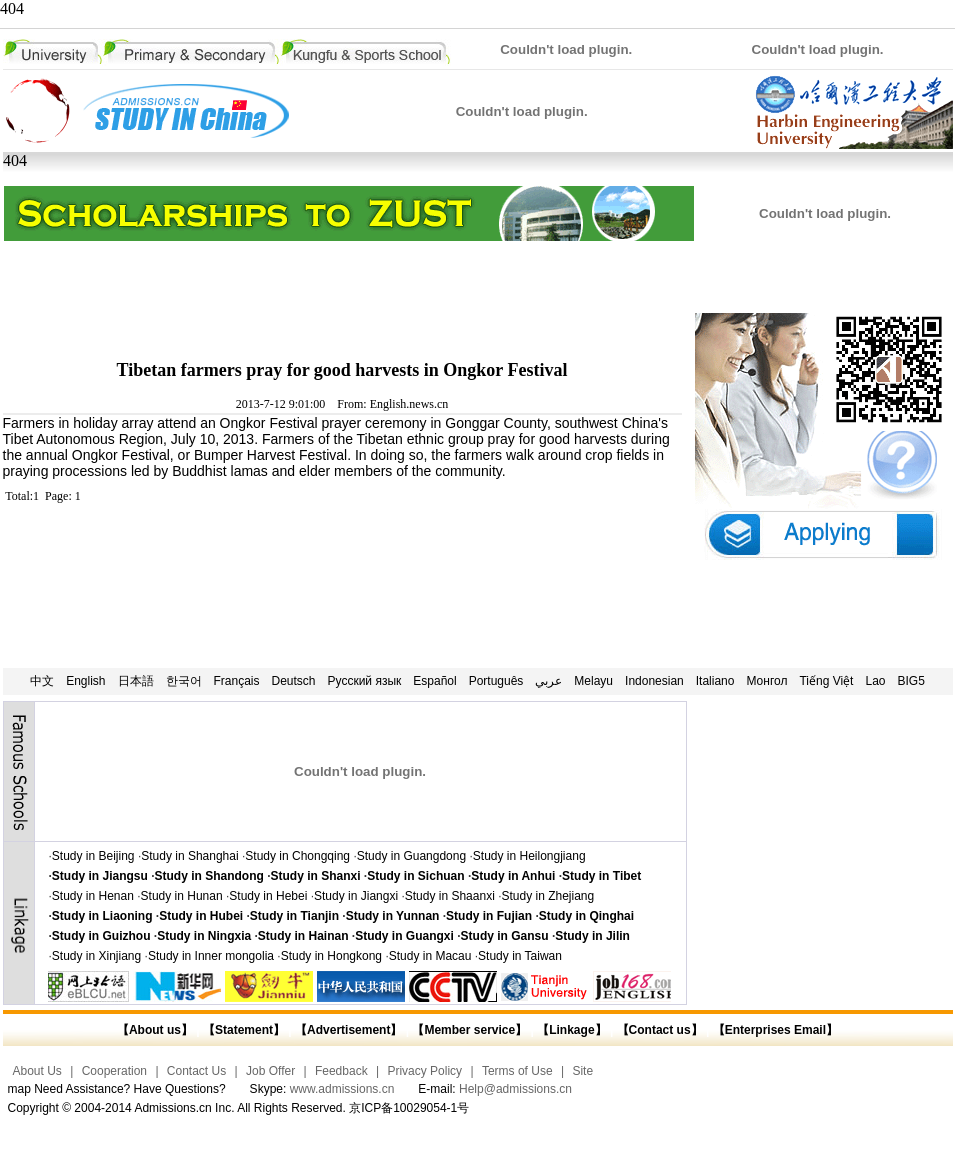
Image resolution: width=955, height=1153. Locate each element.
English (85, 681)
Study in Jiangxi (356, 896)
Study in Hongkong (331, 956)
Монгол (766, 681)
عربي (548, 681)
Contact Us (196, 1071)
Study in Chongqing (297, 856)
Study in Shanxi (316, 876)
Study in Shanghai (189, 856)
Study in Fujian (489, 916)
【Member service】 (469, 1030)
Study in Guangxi (404, 936)
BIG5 (911, 681)
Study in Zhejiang (547, 896)
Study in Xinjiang (96, 956)
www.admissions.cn (342, 1089)
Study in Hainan (303, 936)
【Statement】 (244, 1030)
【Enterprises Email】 (775, 1030)
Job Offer (270, 1071)
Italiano (715, 681)
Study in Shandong (209, 876)
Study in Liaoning (102, 916)
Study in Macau (430, 956)
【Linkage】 (571, 1030)
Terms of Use (517, 1071)
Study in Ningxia (204, 936)
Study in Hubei (201, 916)
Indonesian (654, 681)
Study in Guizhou (101, 936)
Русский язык (365, 681)
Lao (875, 681)
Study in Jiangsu (100, 876)
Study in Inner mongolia (211, 956)
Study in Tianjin (294, 916)
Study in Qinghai (586, 916)
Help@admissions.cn (515, 1089)
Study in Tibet (601, 876)
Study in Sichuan (415, 876)
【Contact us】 (657, 1030)
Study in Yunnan (393, 916)
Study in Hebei (268, 896)
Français (237, 681)
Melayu (593, 681)
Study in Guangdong (411, 856)
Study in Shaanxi (450, 896)
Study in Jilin (592, 936)
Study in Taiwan (520, 956)
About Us (37, 1071)
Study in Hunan (182, 896)
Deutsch (294, 681)
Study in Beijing (93, 856)
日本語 (136, 681)
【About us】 (155, 1030)
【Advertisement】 (348, 1030)
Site (582, 1071)
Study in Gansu (505, 936)
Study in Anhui (513, 876)
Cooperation (114, 1071)
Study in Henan (93, 896)
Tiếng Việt (826, 681)
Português (496, 681)
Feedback (341, 1071)
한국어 (184, 681)
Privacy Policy (424, 1071)
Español (434, 681)
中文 (42, 681)
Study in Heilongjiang (529, 856)
